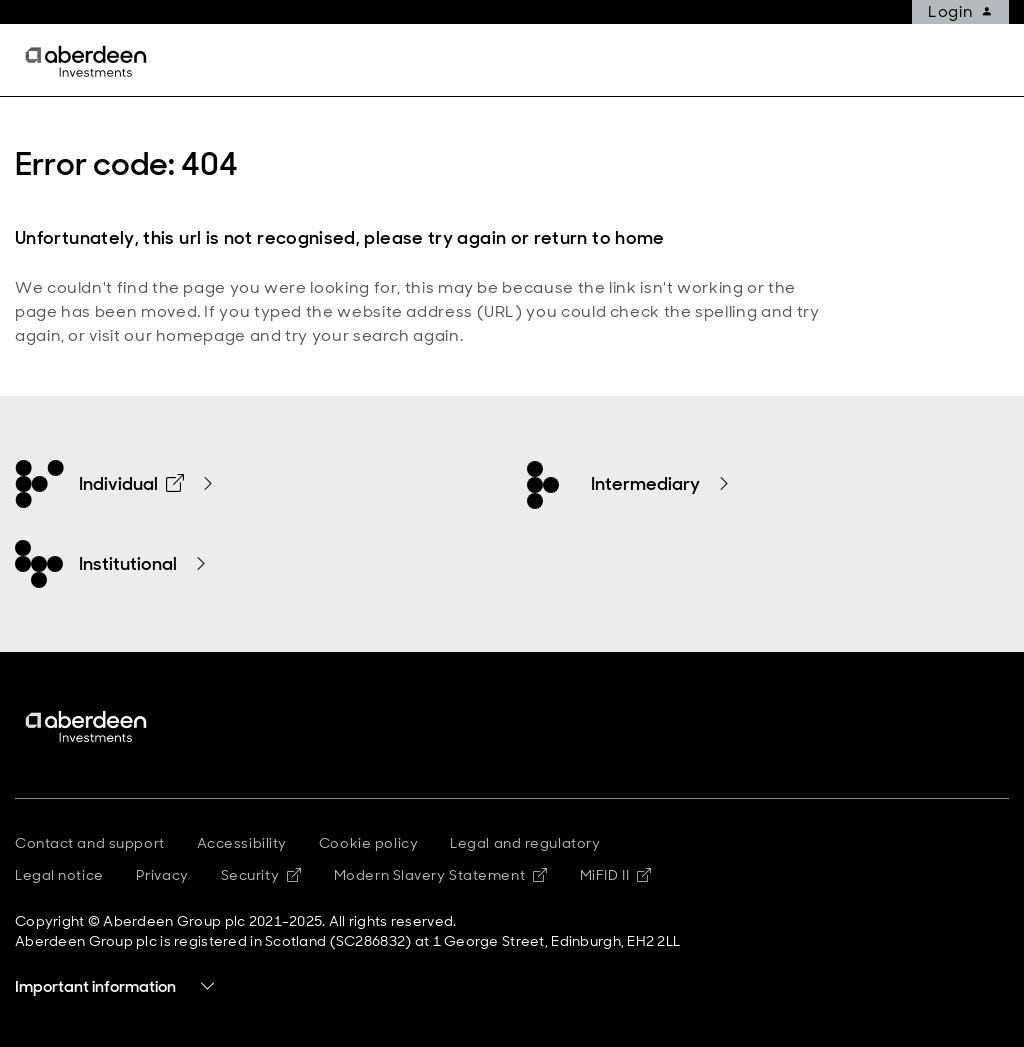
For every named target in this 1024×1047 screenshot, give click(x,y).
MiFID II (616, 875)
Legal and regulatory (525, 843)
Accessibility (242, 843)
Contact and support (90, 843)
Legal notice (59, 875)
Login (968, 12)
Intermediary (645, 484)
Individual (131, 484)
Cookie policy (368, 843)
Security (261, 875)
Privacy (162, 875)
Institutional (128, 564)
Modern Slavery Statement (441, 875)
